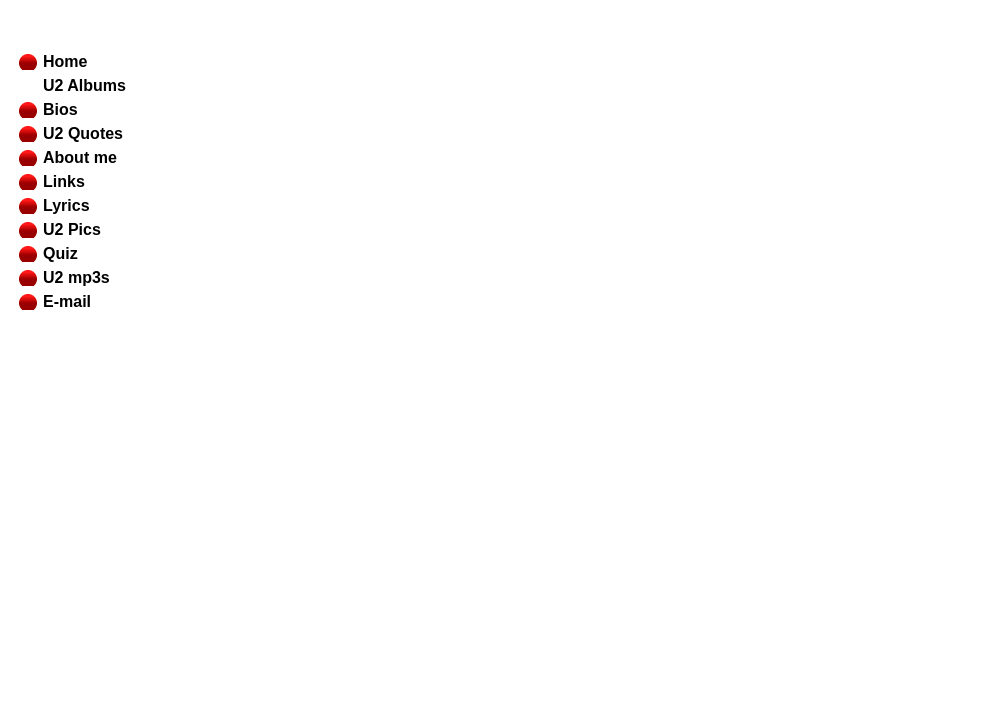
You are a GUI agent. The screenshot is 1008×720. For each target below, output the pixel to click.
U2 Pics (72, 229)
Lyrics (66, 205)
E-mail (67, 301)
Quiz (60, 253)
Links (64, 181)
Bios (60, 109)
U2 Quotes (83, 133)
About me (80, 157)
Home (65, 61)
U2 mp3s (76, 277)
